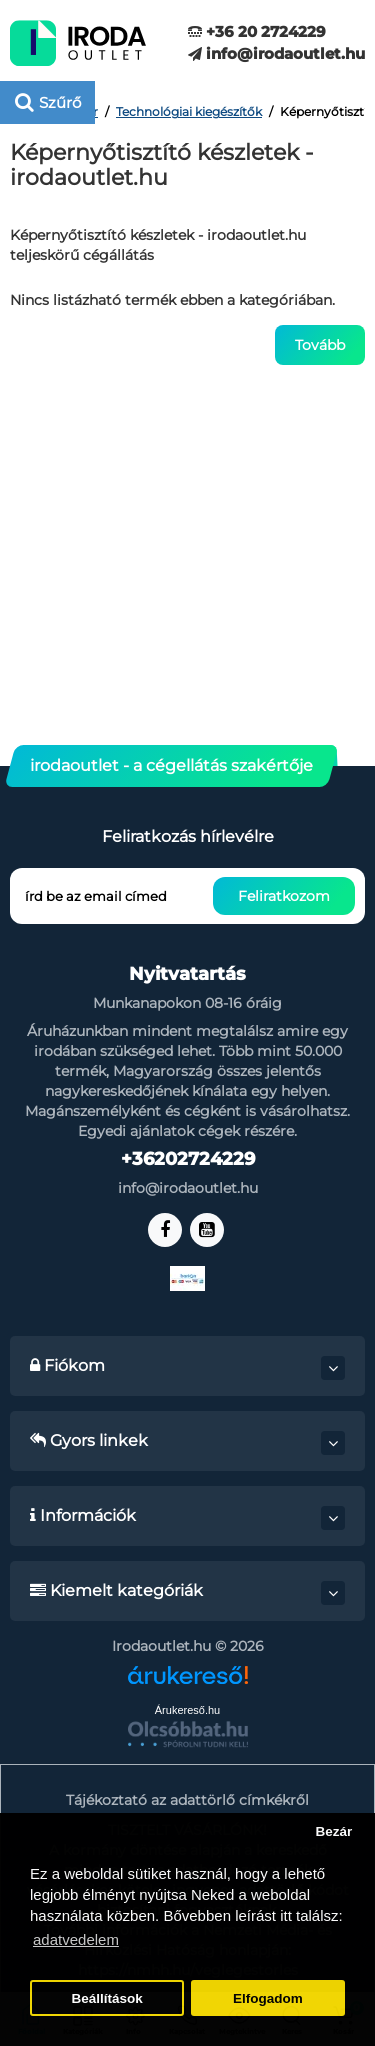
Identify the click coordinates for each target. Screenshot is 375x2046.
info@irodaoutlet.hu (276, 53)
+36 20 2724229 (257, 31)
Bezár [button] (333, 1831)
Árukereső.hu (187, 1710)
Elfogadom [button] (268, 1998)
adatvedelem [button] (76, 1939)
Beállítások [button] (106, 1998)
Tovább (320, 345)
